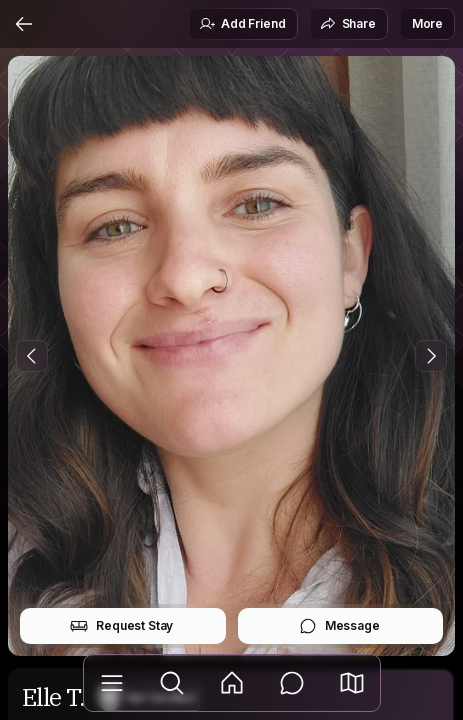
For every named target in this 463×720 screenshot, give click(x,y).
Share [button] (348, 24)
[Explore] (172, 683)
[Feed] (232, 683)
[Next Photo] (431, 356)
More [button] (427, 23)
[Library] (112, 683)
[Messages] (292, 683)
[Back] (24, 24)
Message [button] (339, 626)
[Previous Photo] (32, 356)
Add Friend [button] (242, 24)
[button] (352, 683)
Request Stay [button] (121, 626)
